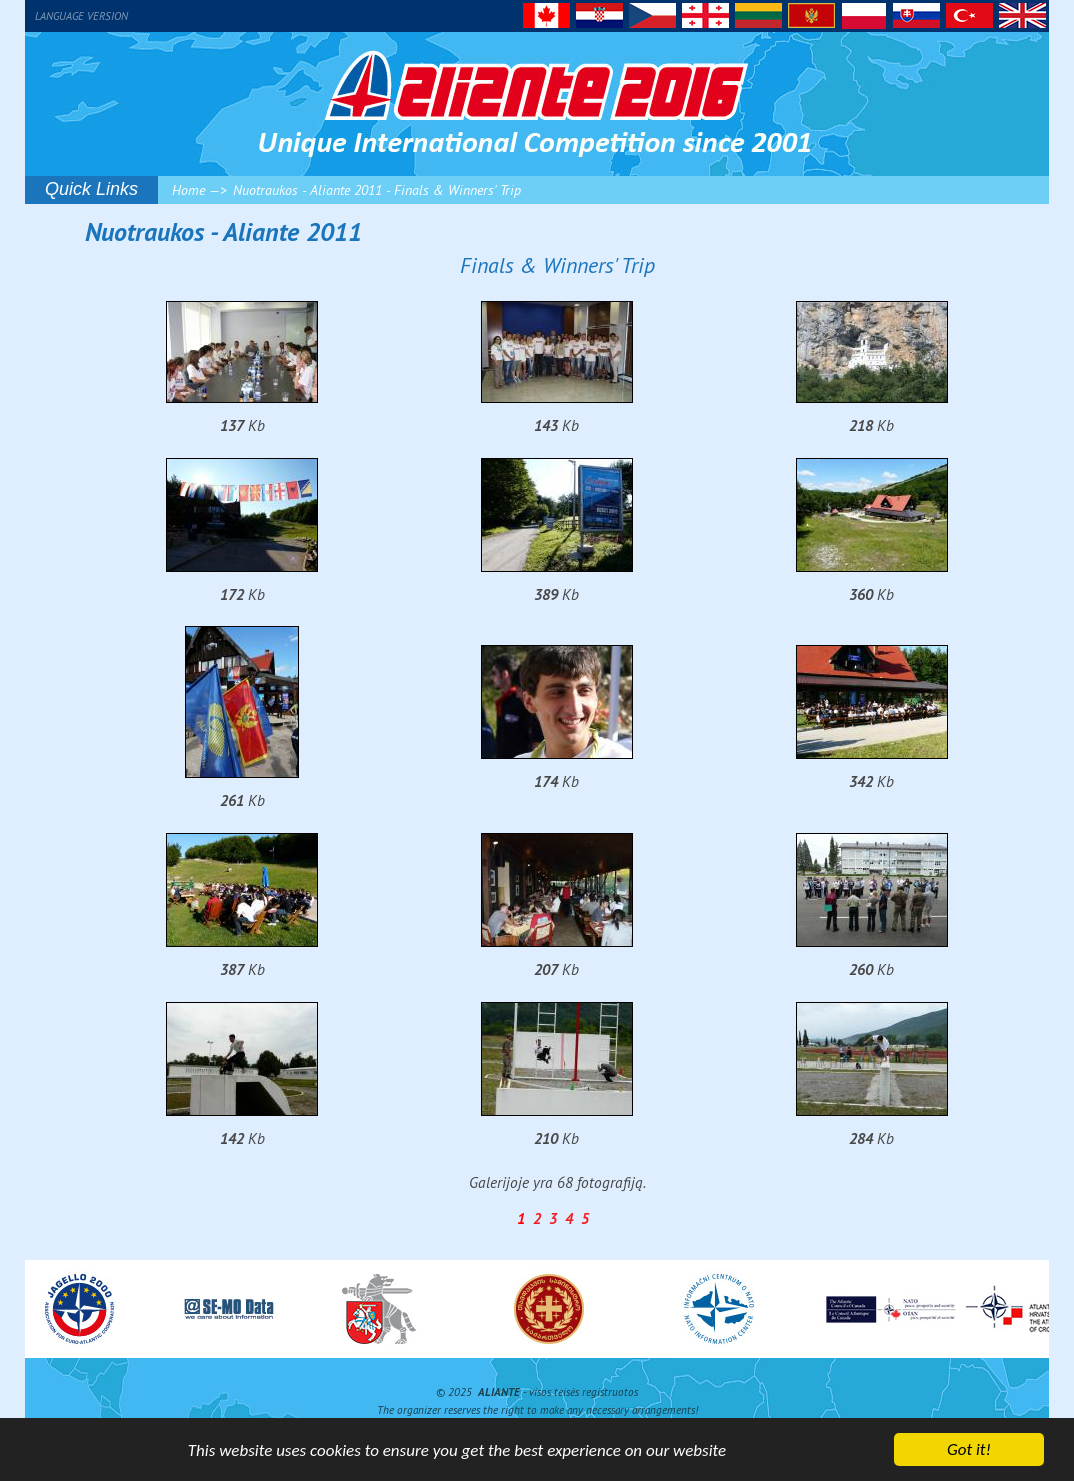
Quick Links (91, 189)
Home (188, 190)
